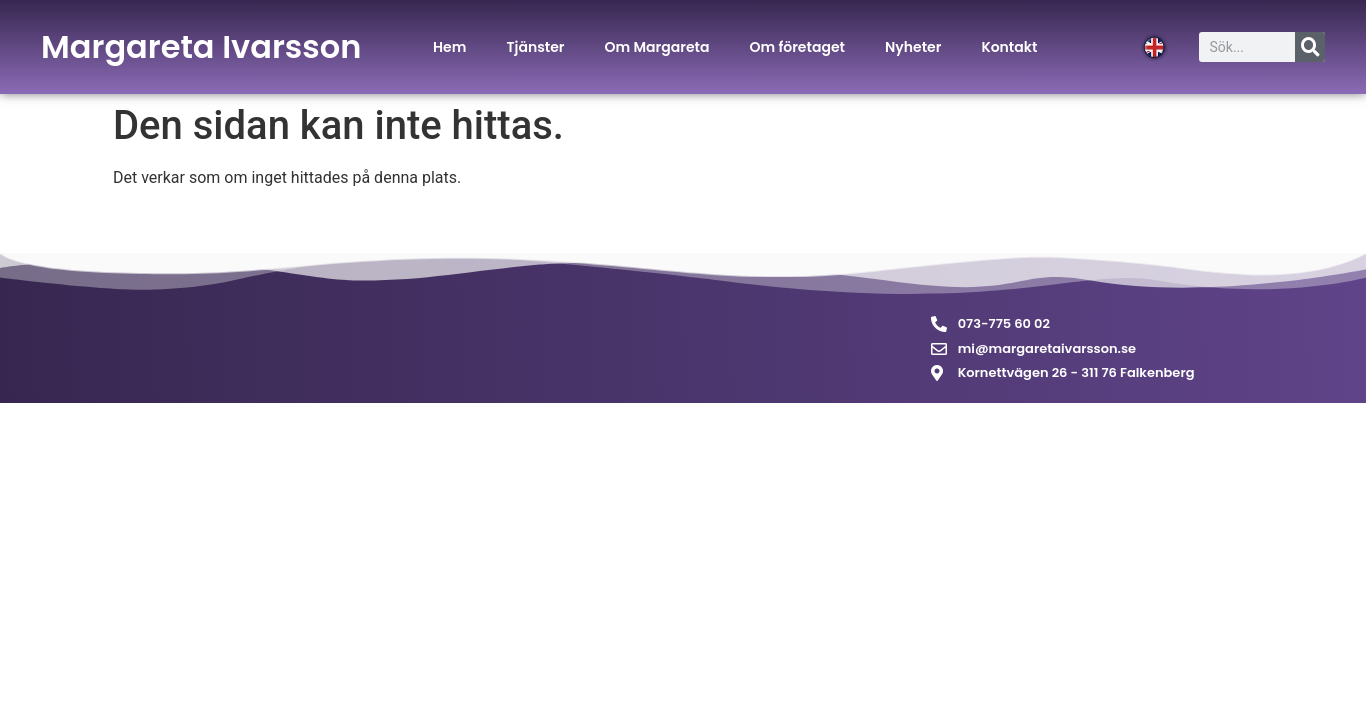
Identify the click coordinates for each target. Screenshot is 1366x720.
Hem (449, 47)
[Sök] (1310, 47)
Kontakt (1009, 47)
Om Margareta (657, 47)
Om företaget (797, 47)
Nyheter (913, 47)
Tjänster (535, 47)
